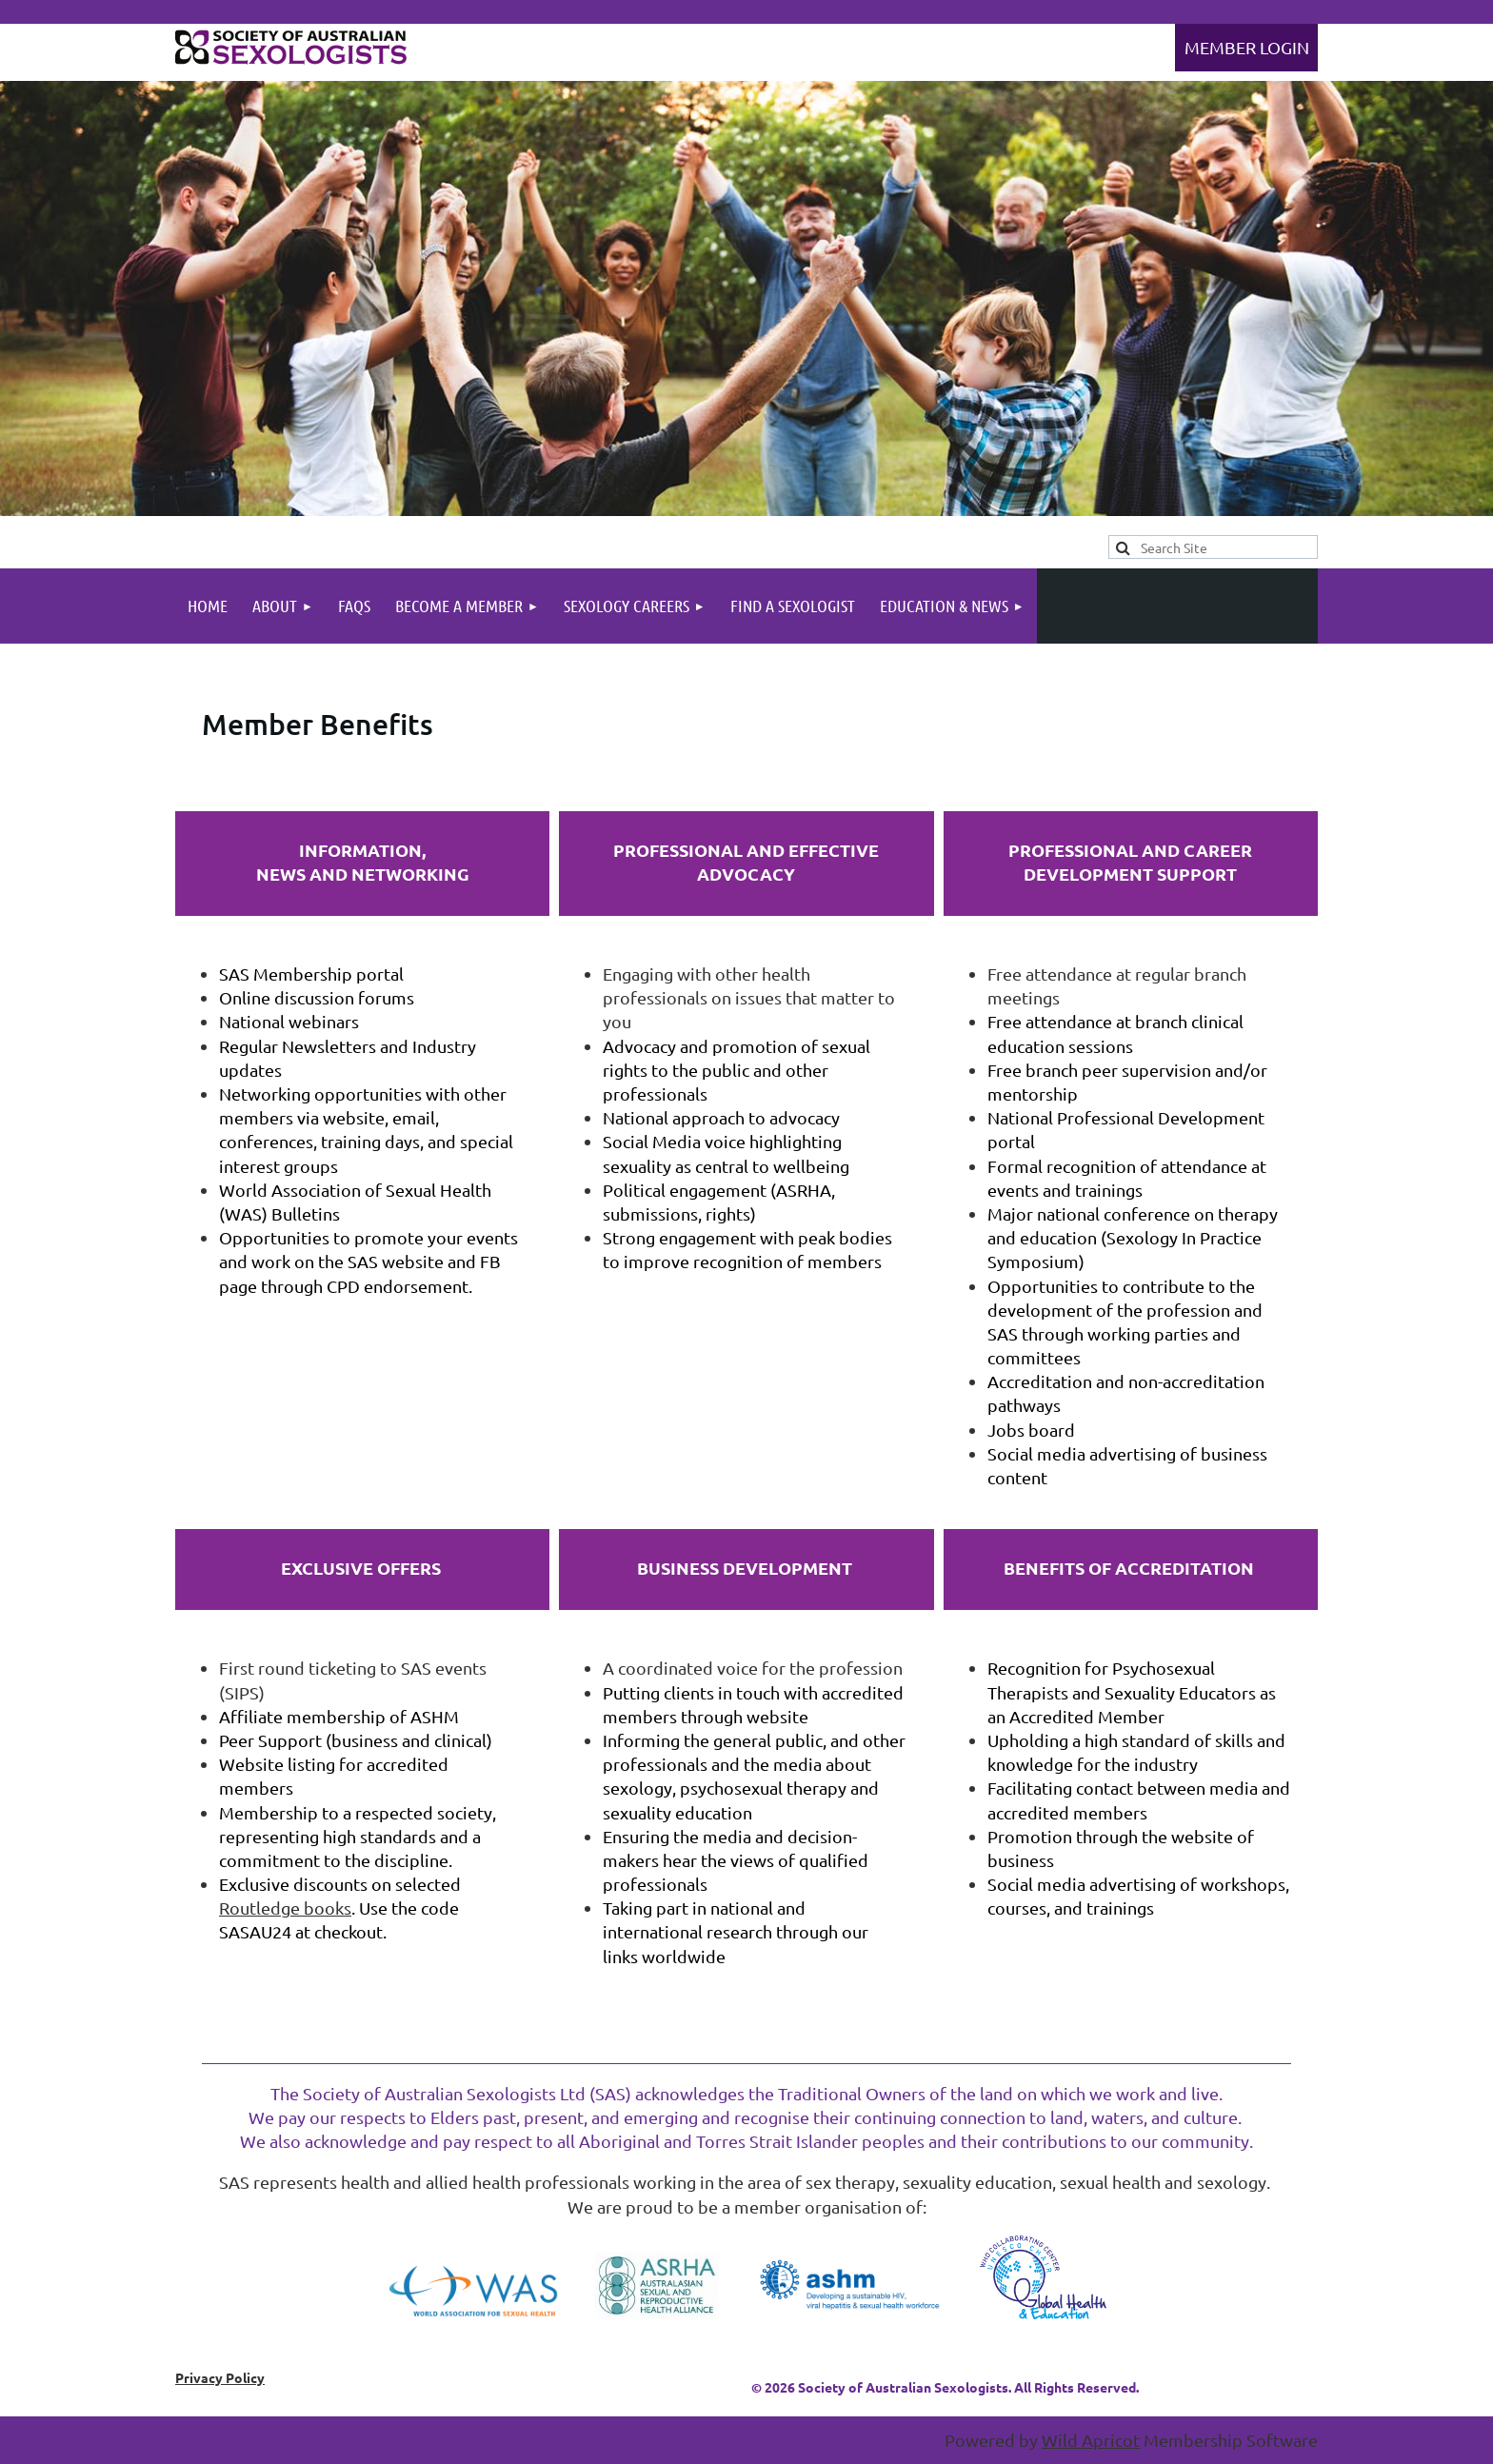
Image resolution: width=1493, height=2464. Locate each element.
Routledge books (285, 1908)
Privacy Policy (220, 2377)
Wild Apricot (1091, 2440)
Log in (1246, 47)
